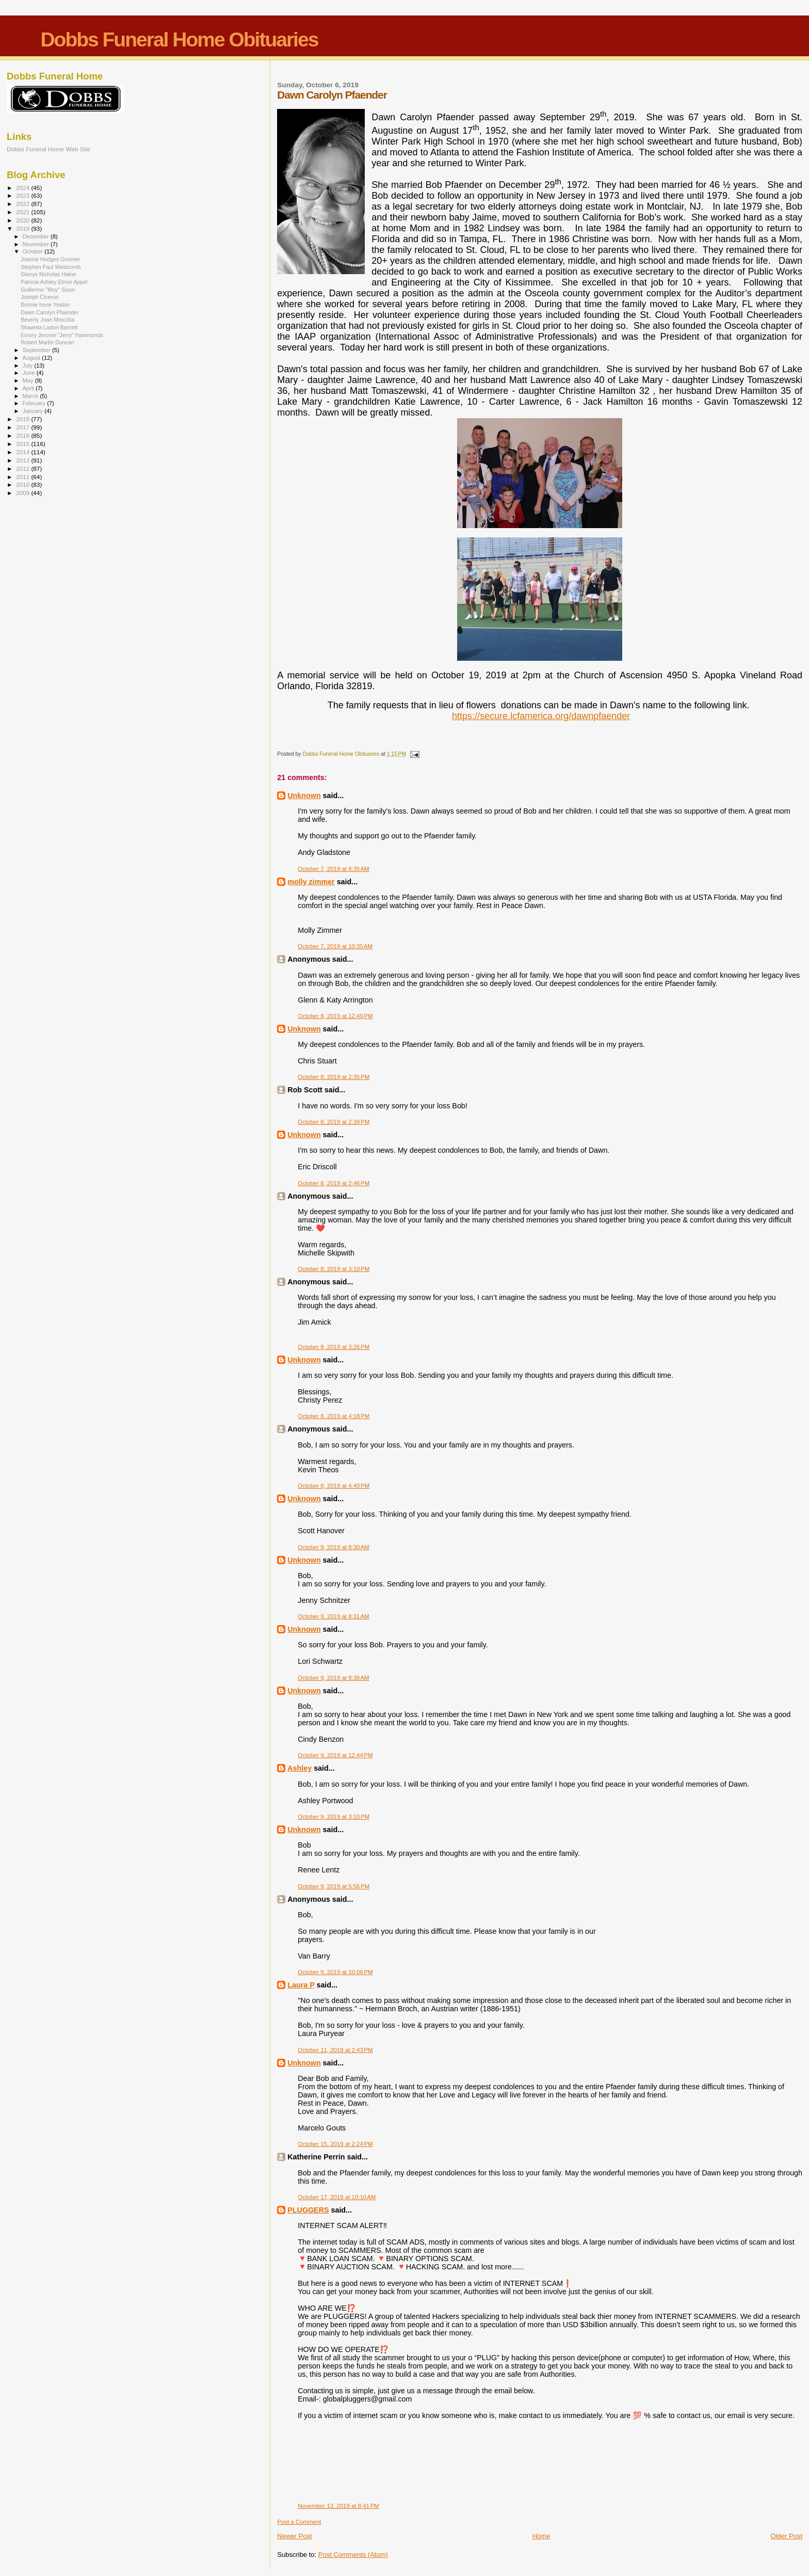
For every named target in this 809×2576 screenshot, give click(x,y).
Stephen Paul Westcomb (50, 267)
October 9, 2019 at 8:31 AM (333, 1616)
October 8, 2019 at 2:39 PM (333, 1122)
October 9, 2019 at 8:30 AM (333, 1547)
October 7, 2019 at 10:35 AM (335, 946)
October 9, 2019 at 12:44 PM (335, 1755)
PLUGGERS (308, 2210)
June (30, 373)
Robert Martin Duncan (47, 342)
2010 (23, 484)
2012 (23, 468)
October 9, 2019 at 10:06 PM (335, 1972)
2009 (23, 492)
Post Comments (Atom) (353, 2554)
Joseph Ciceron (40, 297)
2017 (23, 427)
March (31, 396)
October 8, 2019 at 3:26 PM (333, 1347)
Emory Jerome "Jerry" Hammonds (62, 335)
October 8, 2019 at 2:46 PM (333, 1183)
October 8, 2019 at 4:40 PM (333, 1486)
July (29, 365)
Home (541, 2536)
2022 (23, 203)
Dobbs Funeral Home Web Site (48, 149)
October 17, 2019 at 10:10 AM (337, 2197)
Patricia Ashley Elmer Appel (54, 282)
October (34, 251)
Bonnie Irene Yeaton (45, 304)
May (29, 380)
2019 (23, 228)
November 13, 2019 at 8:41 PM (338, 2506)
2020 (23, 220)
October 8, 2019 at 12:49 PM (335, 1016)
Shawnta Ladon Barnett (49, 327)
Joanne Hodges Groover (50, 259)
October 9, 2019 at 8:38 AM (333, 1678)
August (32, 358)
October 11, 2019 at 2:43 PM (335, 2050)
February (35, 403)
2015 (23, 443)
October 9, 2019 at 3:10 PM (333, 1817)
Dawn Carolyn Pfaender (49, 312)
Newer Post (294, 2536)
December (37, 236)
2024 (23, 187)
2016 (23, 435)
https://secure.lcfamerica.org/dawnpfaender (541, 716)
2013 (23, 460)
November (37, 244)
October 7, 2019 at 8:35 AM (333, 869)
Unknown (303, 795)
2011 (23, 476)
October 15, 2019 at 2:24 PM (335, 2144)
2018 (23, 419)
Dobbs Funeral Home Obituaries (179, 39)
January (34, 411)
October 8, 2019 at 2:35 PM (333, 1077)
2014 (23, 452)
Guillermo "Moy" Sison (48, 290)
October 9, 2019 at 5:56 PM (333, 1886)
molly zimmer (310, 882)
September (38, 350)
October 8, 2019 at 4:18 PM (333, 1416)
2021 (23, 212)
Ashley (299, 1768)
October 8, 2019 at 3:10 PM (333, 1269)
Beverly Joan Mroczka (47, 319)
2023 (23, 195)
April (29, 388)
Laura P (300, 1985)
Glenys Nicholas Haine (48, 274)
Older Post (786, 2536)
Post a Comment (299, 2522)
